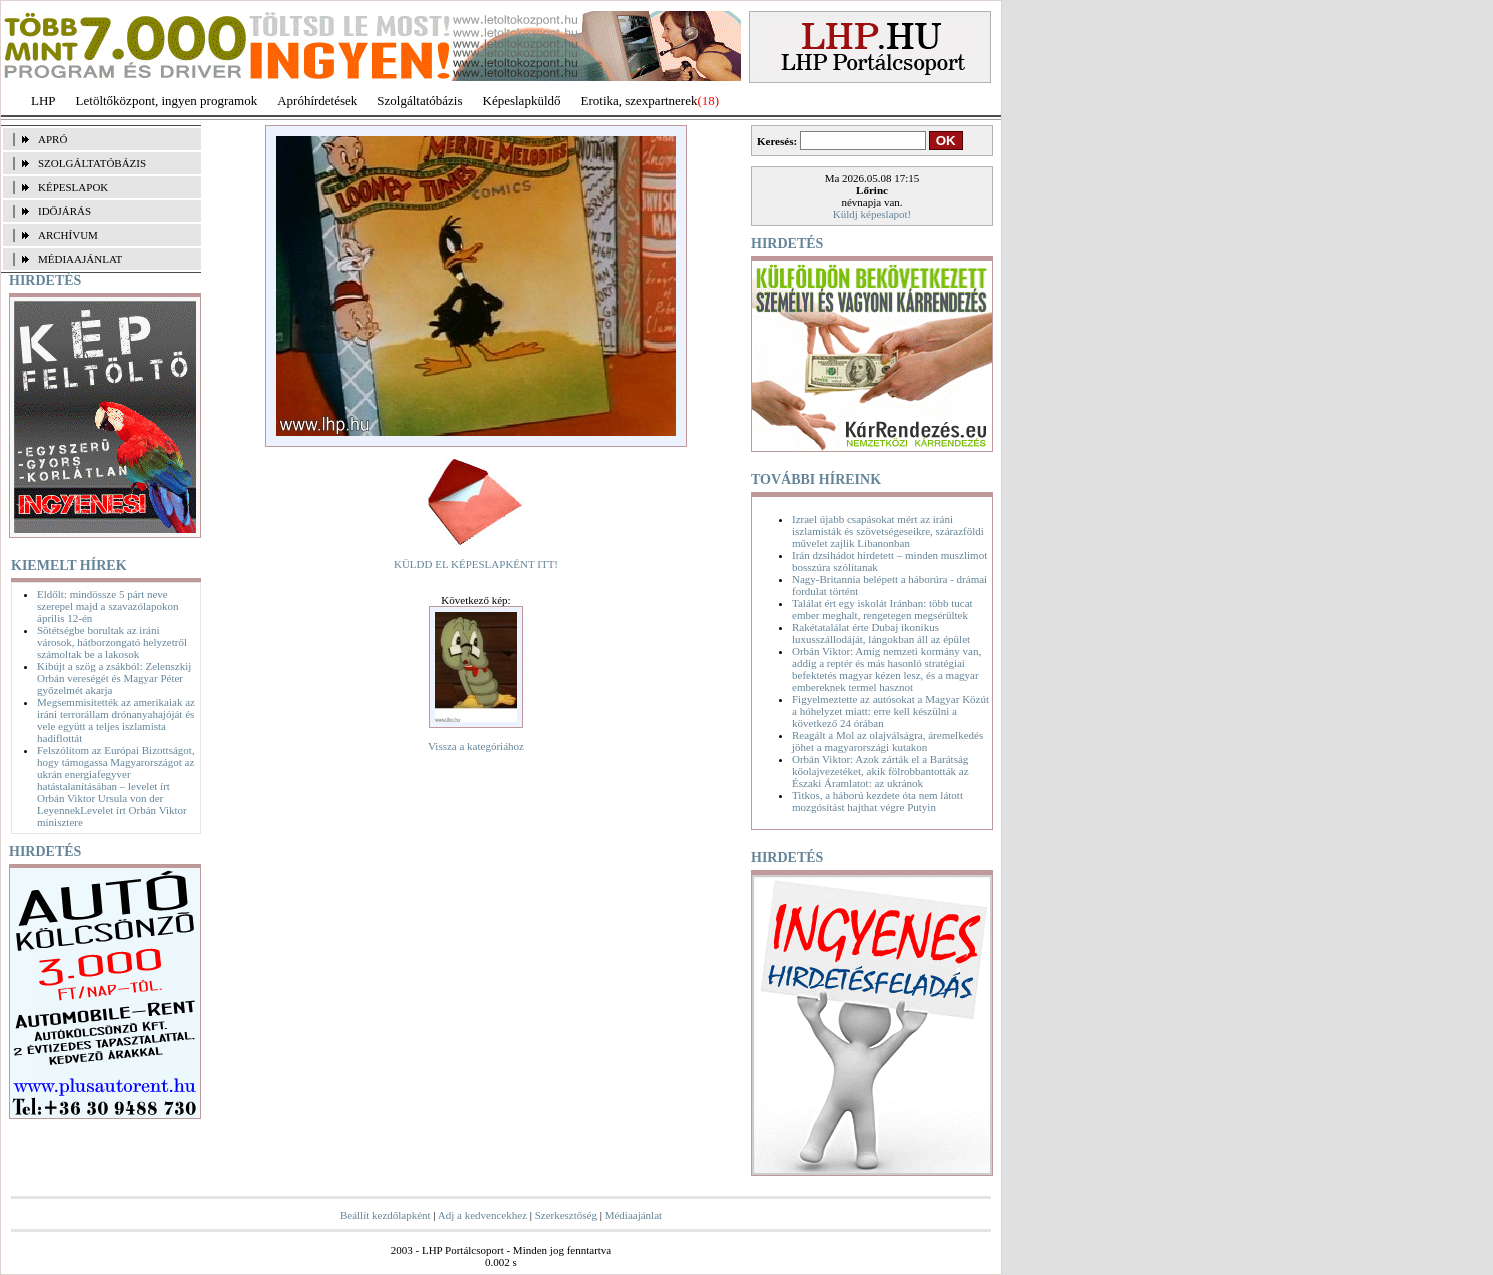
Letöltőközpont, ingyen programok (167, 100)
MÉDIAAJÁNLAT (80, 259)
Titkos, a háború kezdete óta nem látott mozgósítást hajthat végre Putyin (877, 801)
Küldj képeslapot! (872, 214)
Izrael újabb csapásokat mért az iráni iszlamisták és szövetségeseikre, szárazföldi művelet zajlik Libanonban (888, 531)
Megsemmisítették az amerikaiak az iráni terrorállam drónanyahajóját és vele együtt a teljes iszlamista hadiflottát (116, 720)
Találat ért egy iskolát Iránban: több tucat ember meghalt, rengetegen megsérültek (882, 609)
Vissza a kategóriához (476, 746)
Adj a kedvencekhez (482, 1215)
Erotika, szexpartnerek (639, 100)
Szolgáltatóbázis (419, 100)
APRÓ (52, 139)
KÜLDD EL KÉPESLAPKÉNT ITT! (476, 564)
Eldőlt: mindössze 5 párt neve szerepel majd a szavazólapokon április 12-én (107, 606)
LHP (43, 100)
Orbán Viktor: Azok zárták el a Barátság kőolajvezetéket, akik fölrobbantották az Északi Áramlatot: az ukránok (880, 771)
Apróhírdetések (317, 100)
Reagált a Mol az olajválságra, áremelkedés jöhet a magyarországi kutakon (887, 741)
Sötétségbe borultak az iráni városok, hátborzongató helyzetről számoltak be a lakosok (112, 642)
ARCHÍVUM (68, 235)
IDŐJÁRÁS (64, 211)
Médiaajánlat (633, 1215)
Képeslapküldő (522, 100)
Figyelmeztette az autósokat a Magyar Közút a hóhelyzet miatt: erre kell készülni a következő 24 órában (890, 711)
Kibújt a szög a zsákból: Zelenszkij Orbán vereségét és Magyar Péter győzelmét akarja (114, 678)
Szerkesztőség (566, 1215)
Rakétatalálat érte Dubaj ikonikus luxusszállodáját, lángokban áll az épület (881, 633)
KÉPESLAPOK (73, 187)
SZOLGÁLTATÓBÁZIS (92, 163)
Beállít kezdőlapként (385, 1215)
